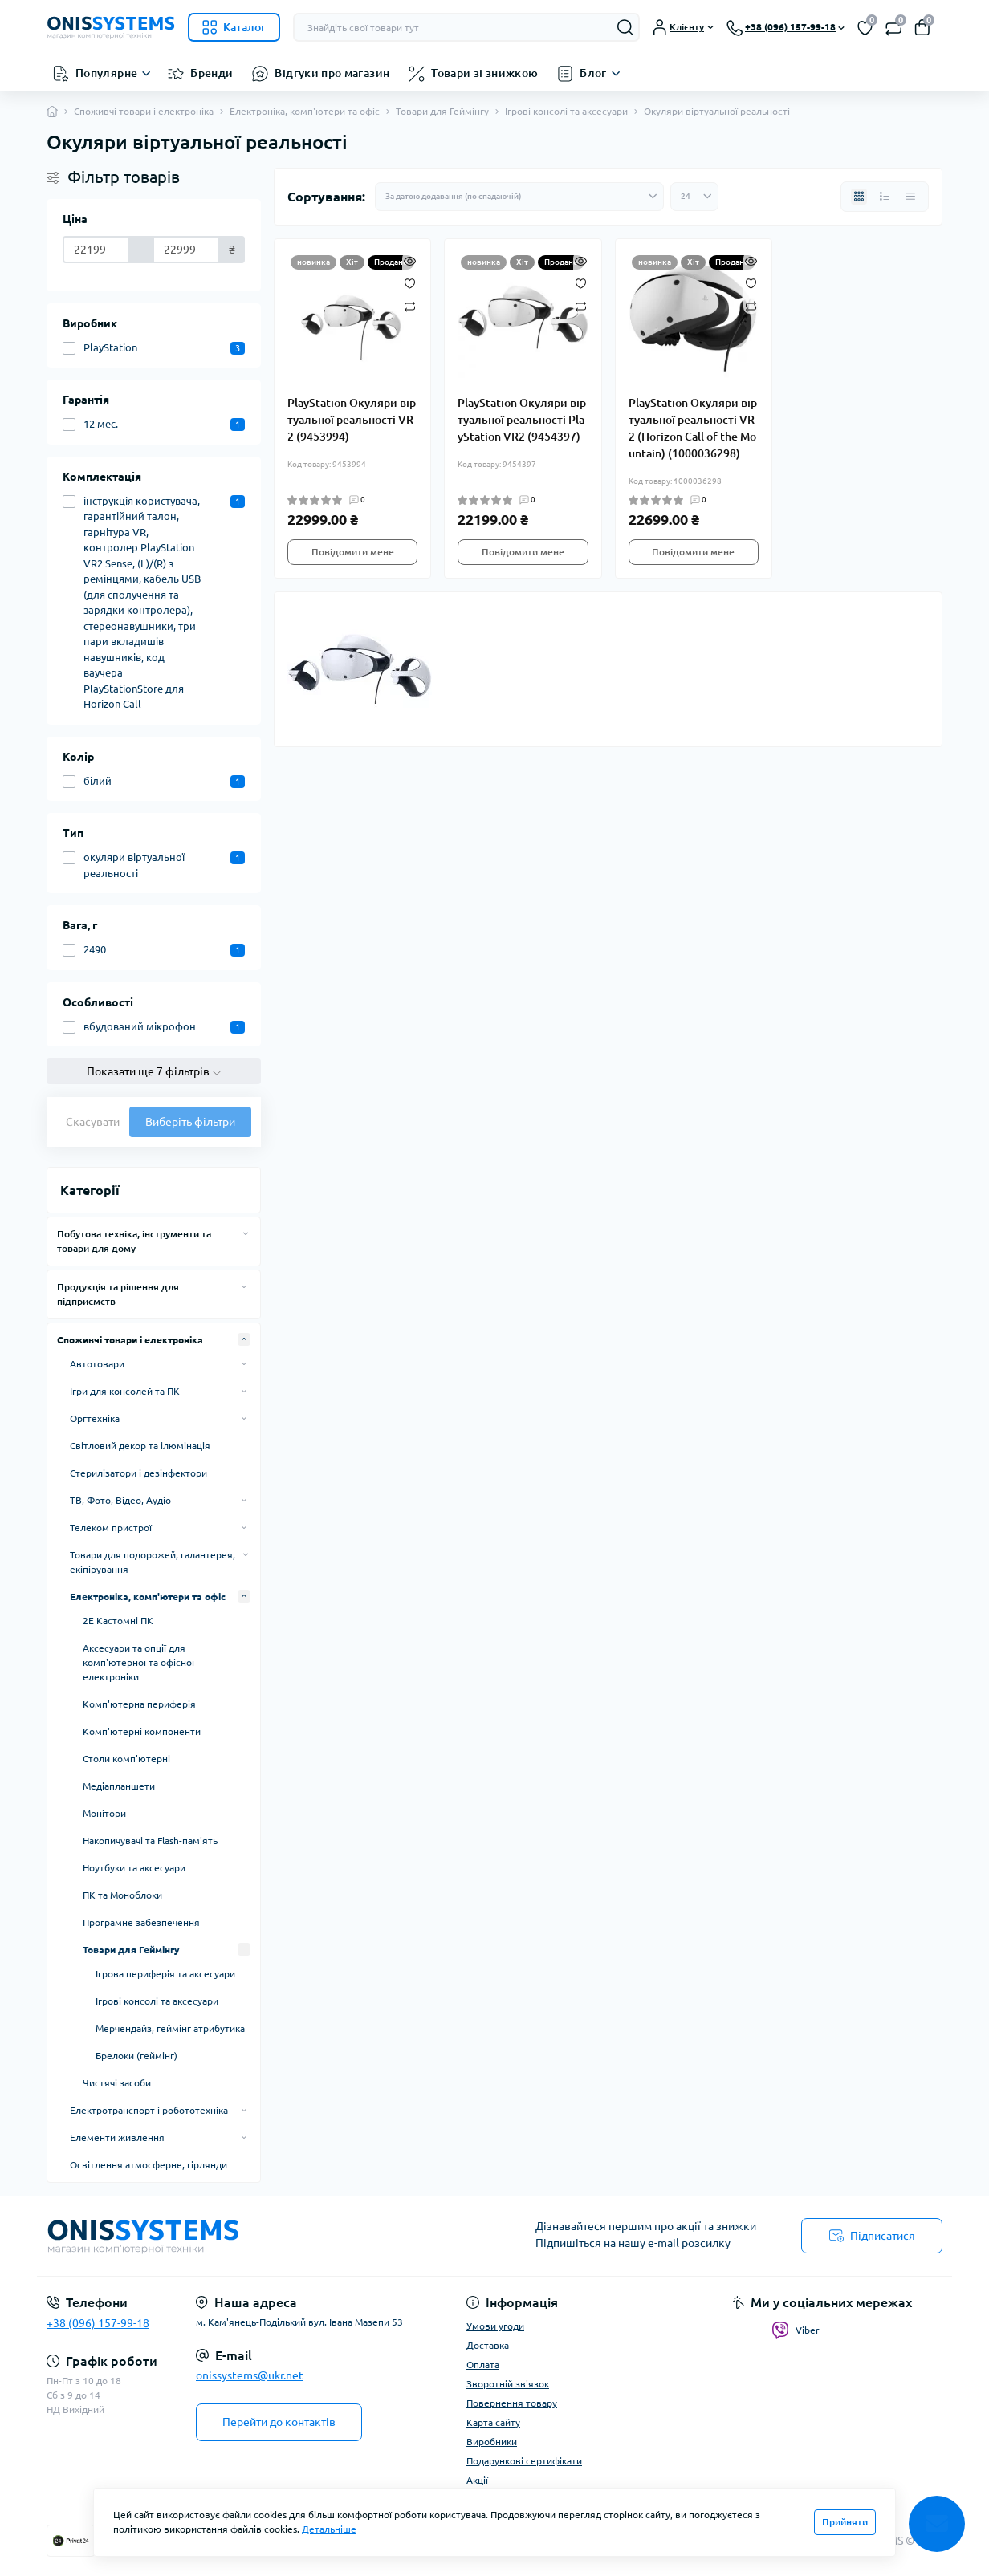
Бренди (211, 73)
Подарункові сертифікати (524, 2461)
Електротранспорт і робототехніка (149, 2110)
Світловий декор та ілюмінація (140, 1445)
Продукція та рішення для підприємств (118, 1294)
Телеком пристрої (111, 1527)
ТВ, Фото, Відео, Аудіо (120, 1500)
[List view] (885, 197)
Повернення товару (511, 2403)
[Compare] (410, 305)
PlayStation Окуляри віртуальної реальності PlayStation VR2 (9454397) (522, 419)
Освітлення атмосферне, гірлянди (148, 2165)
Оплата (482, 2364)
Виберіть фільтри (190, 1121)
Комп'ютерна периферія (139, 1704)
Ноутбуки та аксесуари (134, 1868)
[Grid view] (859, 197)
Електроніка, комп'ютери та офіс (305, 111)
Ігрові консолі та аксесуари (566, 111)
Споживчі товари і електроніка (144, 111)
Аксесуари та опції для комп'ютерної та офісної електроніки (138, 1662)
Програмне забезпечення (141, 1922)
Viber (795, 2330)
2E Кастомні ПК (118, 1620)
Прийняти (845, 2522)
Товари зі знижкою (484, 73)
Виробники (491, 2441)
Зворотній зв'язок (507, 2384)
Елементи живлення (117, 2137)
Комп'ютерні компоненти (142, 1731)
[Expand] (245, 1233)
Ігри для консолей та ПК (125, 1391)
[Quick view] (410, 260)
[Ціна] (96, 249)
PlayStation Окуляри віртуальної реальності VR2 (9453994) (351, 419)
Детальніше (329, 2529)
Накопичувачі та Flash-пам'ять (150, 1840)
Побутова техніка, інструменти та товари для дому (134, 1241)
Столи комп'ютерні (126, 1758)
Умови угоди (495, 2326)
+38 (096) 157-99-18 (98, 2323)
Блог (593, 73)
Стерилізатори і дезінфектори (138, 1473)
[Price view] (910, 197)
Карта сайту (493, 2422)
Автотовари (97, 1364)
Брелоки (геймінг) (136, 2055)
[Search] (625, 27)
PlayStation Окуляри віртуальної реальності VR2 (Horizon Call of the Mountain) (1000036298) (693, 428)
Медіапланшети (119, 1786)
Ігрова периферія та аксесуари (165, 1974)
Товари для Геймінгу (442, 111)
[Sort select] (519, 196)
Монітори (104, 1813)
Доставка (487, 2345)
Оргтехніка (95, 1418)
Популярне (106, 73)
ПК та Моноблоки (122, 1895)
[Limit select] (694, 196)
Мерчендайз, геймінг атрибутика (170, 2028)
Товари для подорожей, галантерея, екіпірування (152, 1562)
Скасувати (93, 1121)
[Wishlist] (410, 282)
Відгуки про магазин (332, 73)
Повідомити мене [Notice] (352, 551)
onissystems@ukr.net (249, 2375)
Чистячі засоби (117, 2083)
